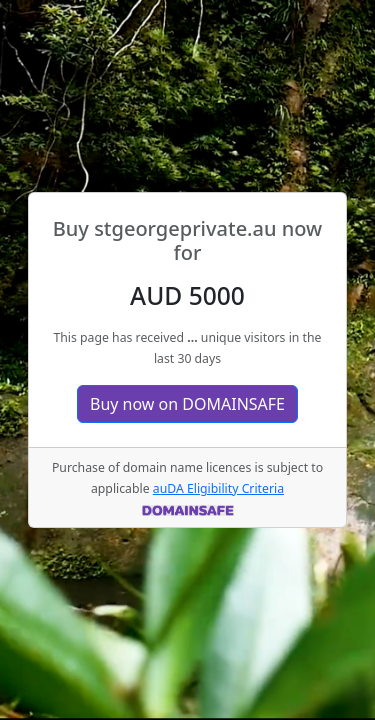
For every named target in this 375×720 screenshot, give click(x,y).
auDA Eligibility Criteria (218, 488)
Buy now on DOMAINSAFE (187, 404)
